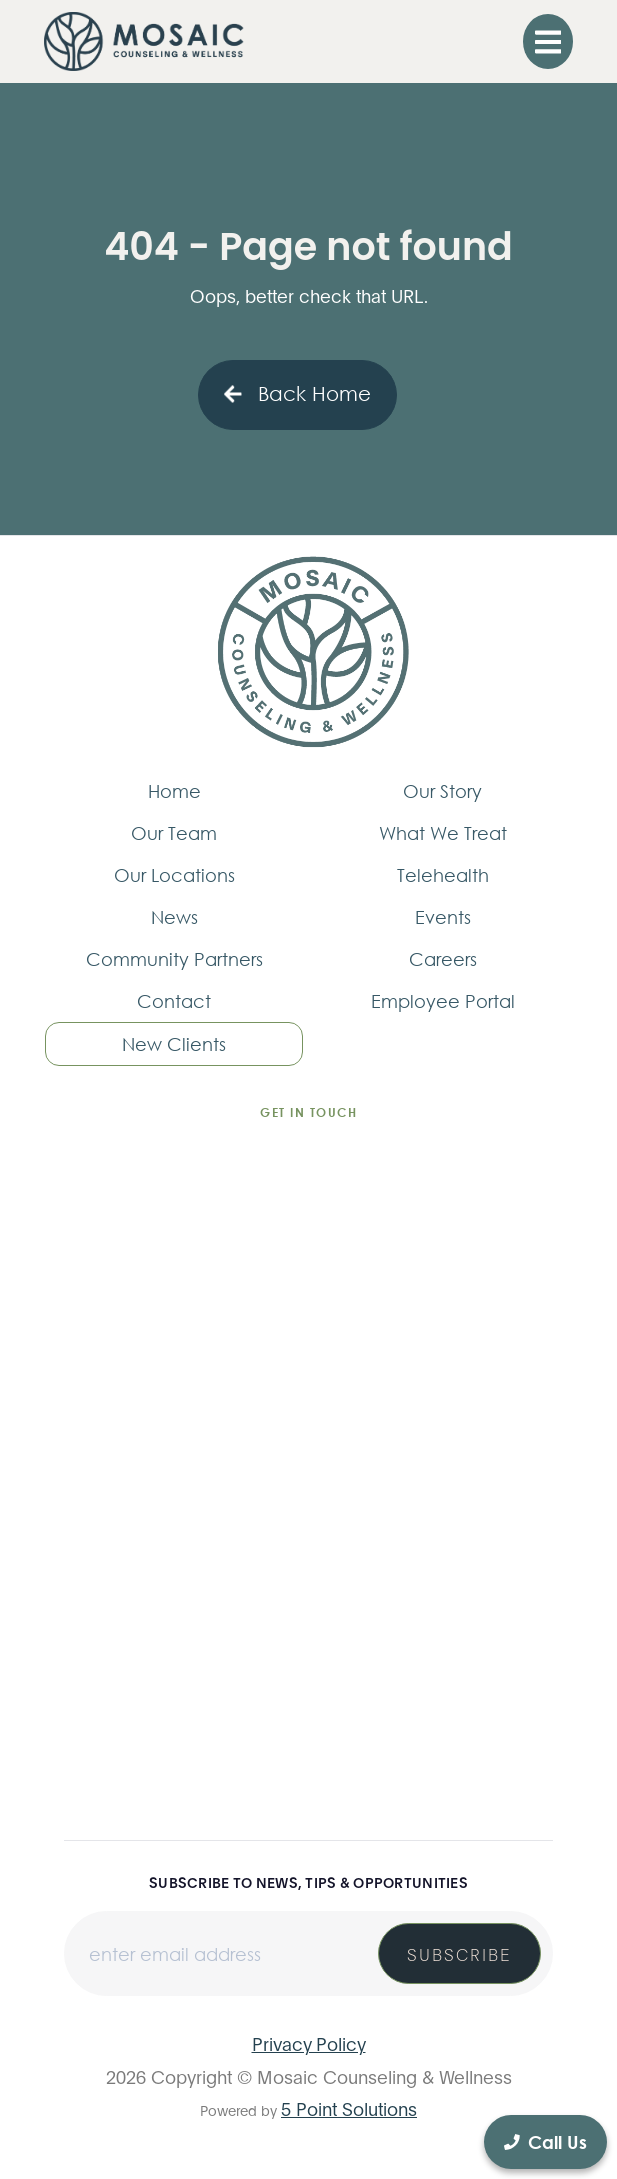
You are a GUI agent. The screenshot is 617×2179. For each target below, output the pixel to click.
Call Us (545, 2142)
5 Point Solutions (349, 2108)
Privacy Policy (309, 2043)
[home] (144, 41)
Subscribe (459, 1953)
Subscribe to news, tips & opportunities (308, 1882)
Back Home (297, 393)
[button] (548, 41)
